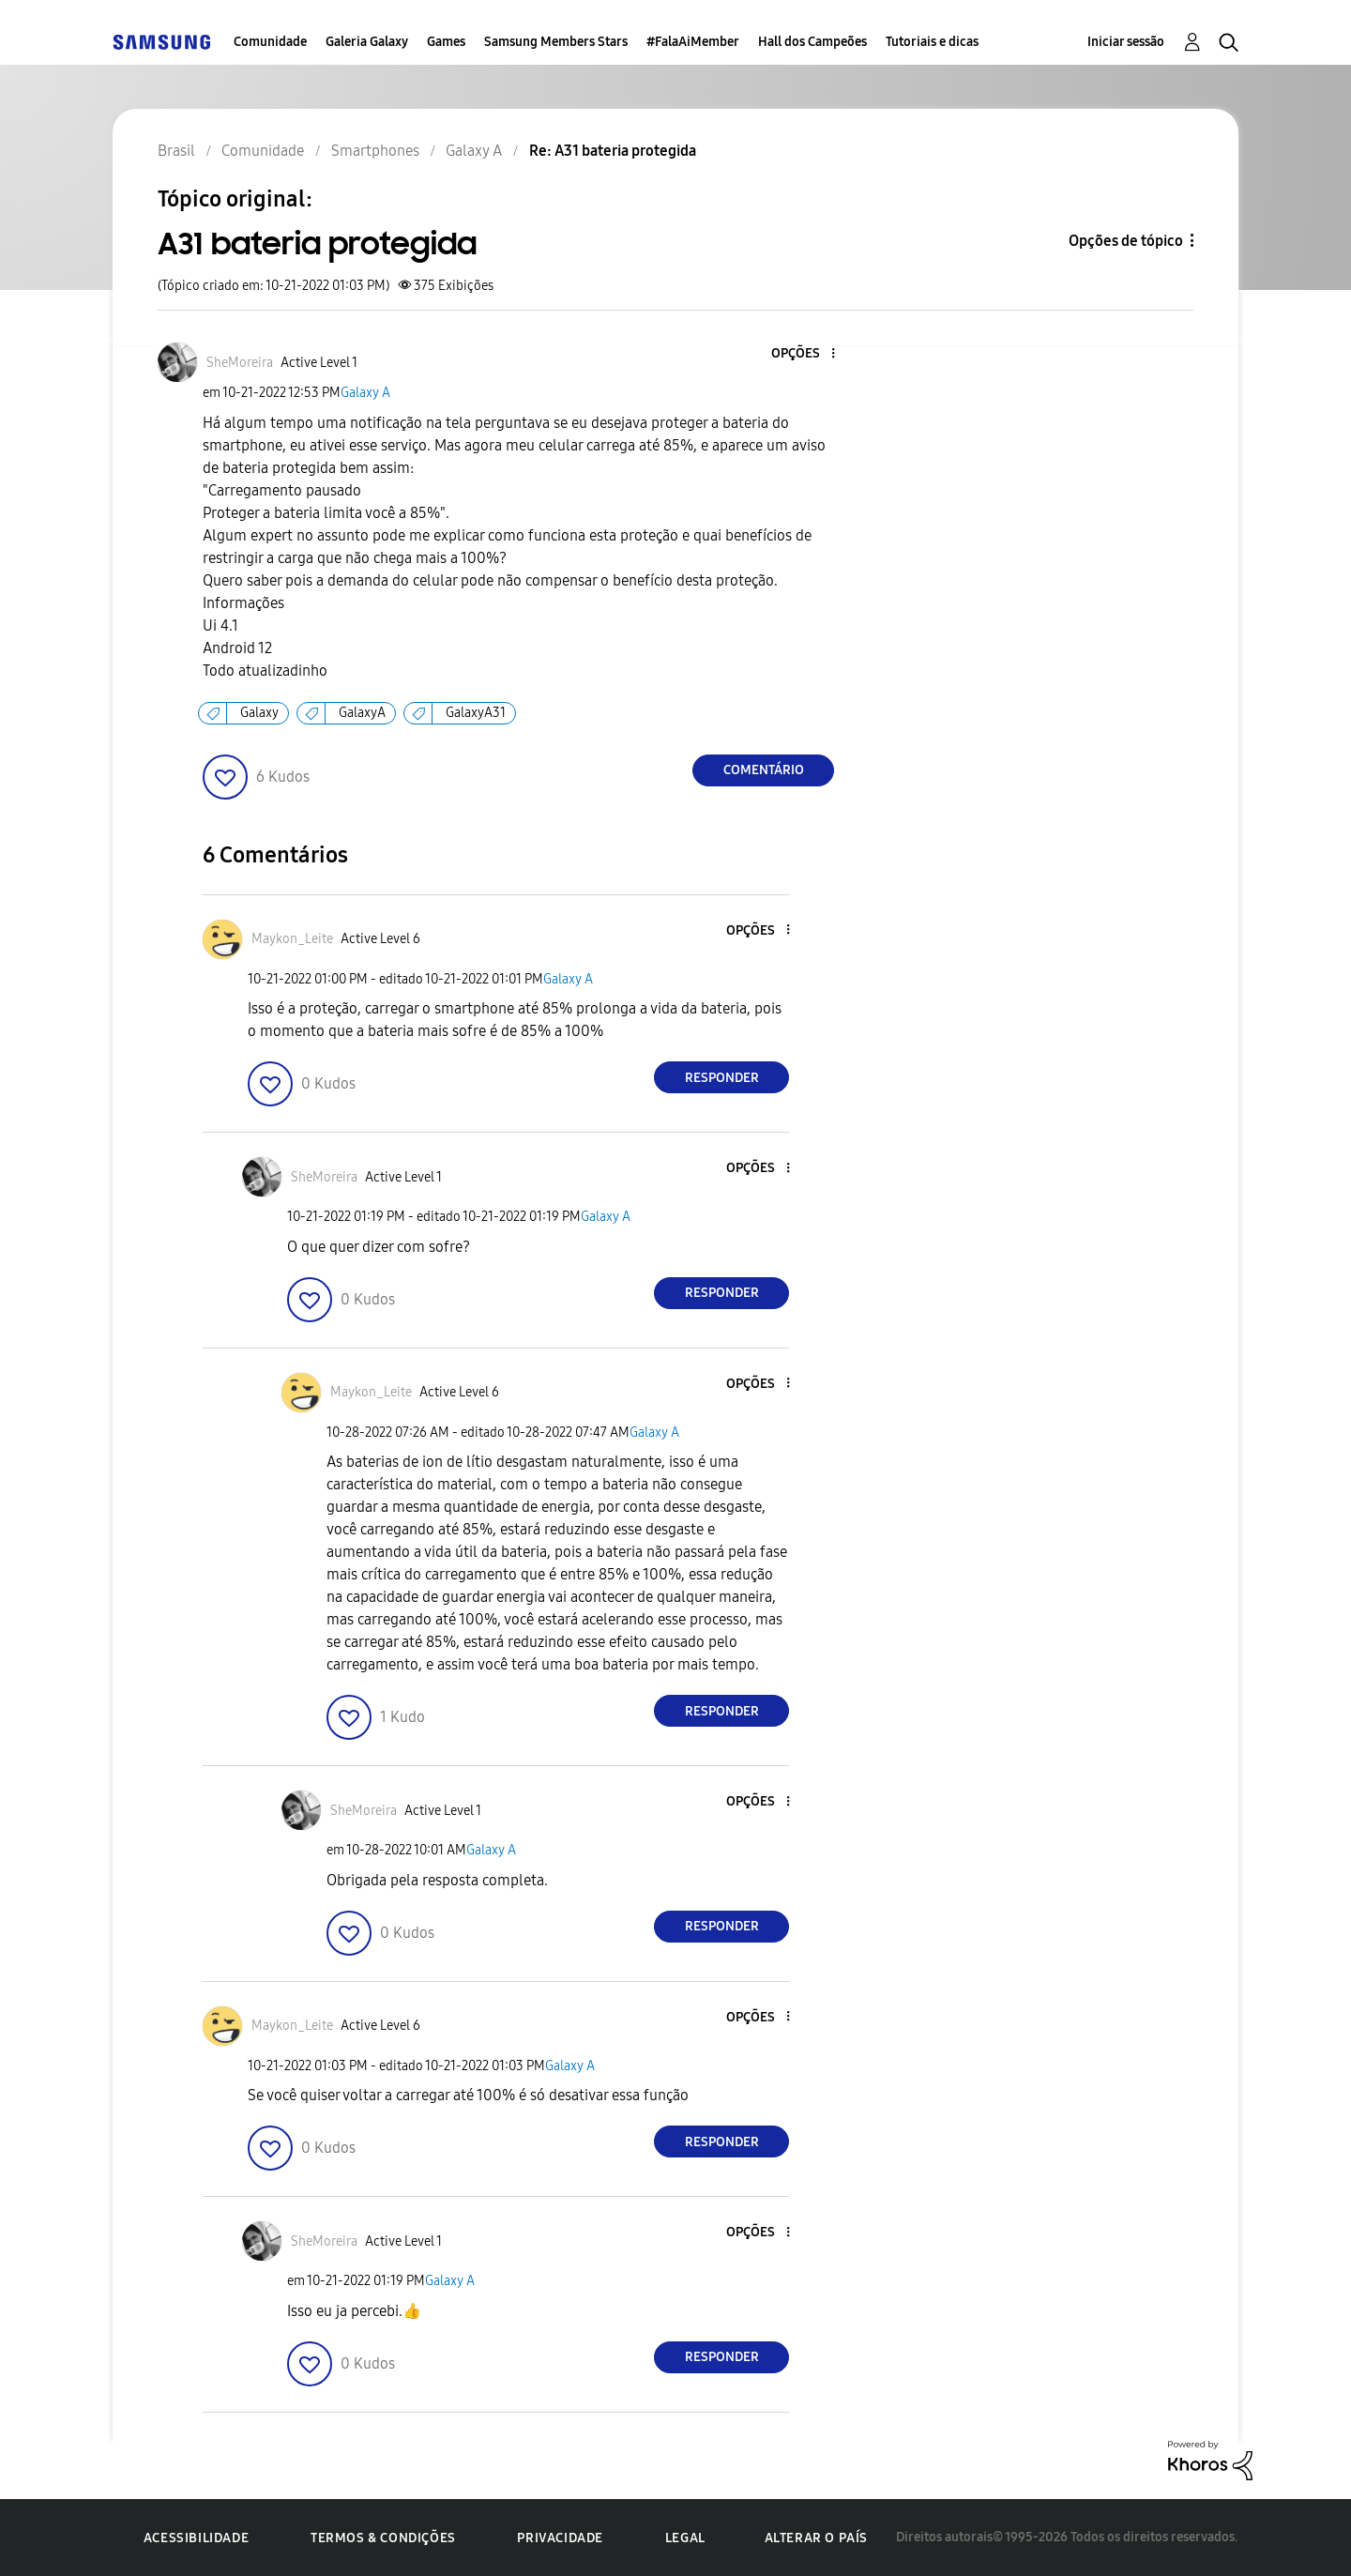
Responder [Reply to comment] (722, 1078)
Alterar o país (816, 2538)
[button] (802, 354)
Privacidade (560, 2538)
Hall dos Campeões (812, 42)
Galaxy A (365, 393)
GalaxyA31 (476, 713)
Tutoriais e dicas (932, 42)
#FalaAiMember (692, 42)
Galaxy (259, 713)
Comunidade (270, 42)
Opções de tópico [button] (1126, 241)
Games (446, 42)
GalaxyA (362, 713)
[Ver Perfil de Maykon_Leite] (292, 939)
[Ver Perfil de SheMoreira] (239, 363)
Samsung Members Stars (556, 42)
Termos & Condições (383, 2538)
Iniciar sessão (1125, 42)
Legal (685, 2538)
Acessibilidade (196, 2538)
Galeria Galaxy (367, 42)
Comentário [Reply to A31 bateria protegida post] (763, 770)
